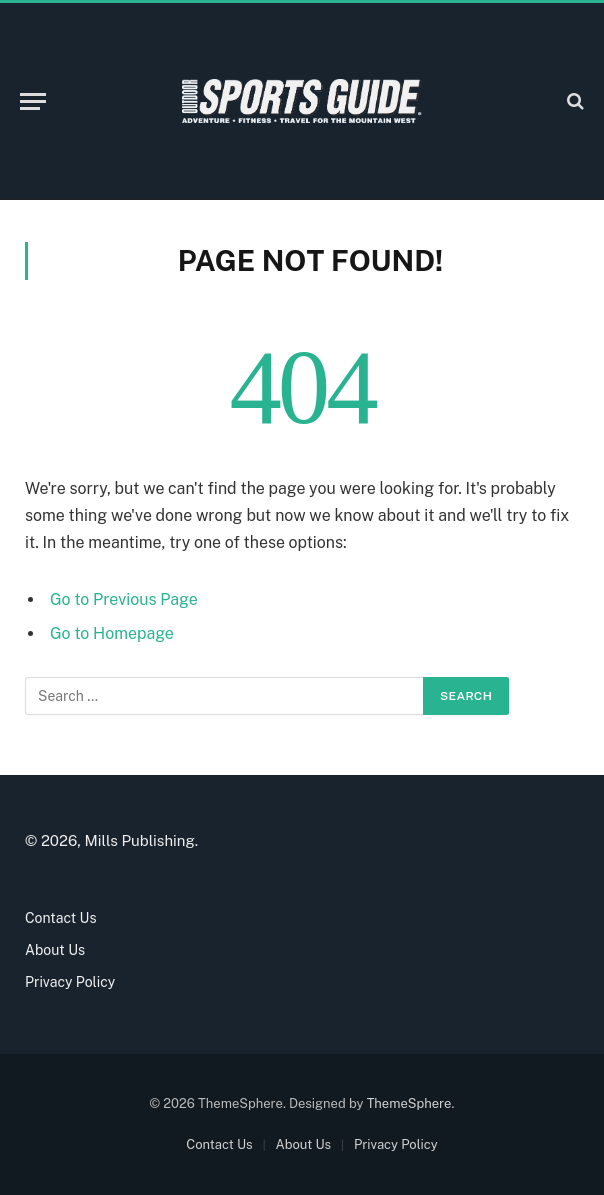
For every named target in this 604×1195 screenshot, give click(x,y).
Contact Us (60, 918)
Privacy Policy (70, 982)
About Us (55, 950)
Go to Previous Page (124, 599)
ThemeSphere (409, 1103)
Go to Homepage (112, 633)
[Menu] (33, 101)
